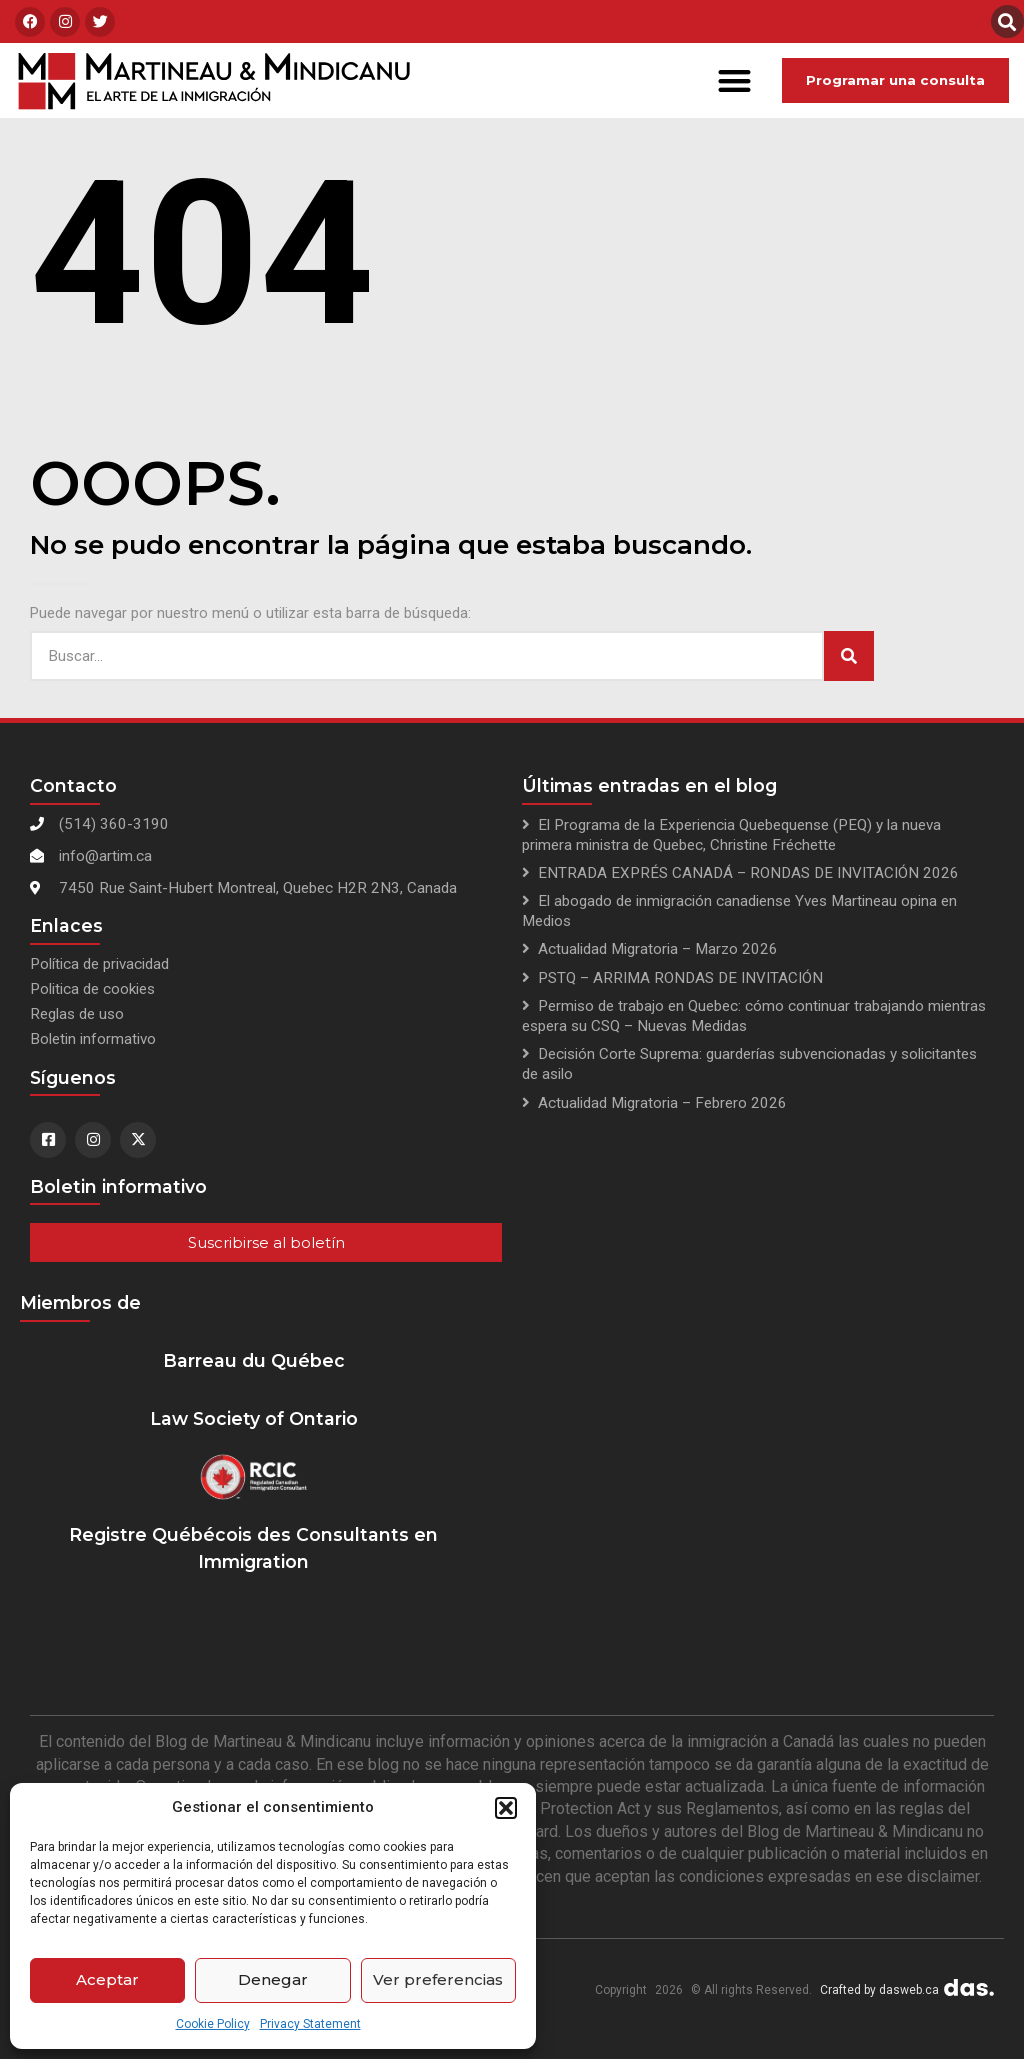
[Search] (849, 656)
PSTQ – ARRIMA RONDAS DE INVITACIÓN (680, 978)
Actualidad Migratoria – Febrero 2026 (662, 1103)
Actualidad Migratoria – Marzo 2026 (658, 949)
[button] (506, 1808)
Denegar (273, 1979)
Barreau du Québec (254, 1360)
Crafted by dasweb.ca (879, 1990)
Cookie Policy (213, 2024)
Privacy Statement (310, 2024)
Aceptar (107, 1979)
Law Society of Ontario (254, 1418)
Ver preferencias (438, 1979)
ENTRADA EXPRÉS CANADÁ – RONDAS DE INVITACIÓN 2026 (748, 873)
